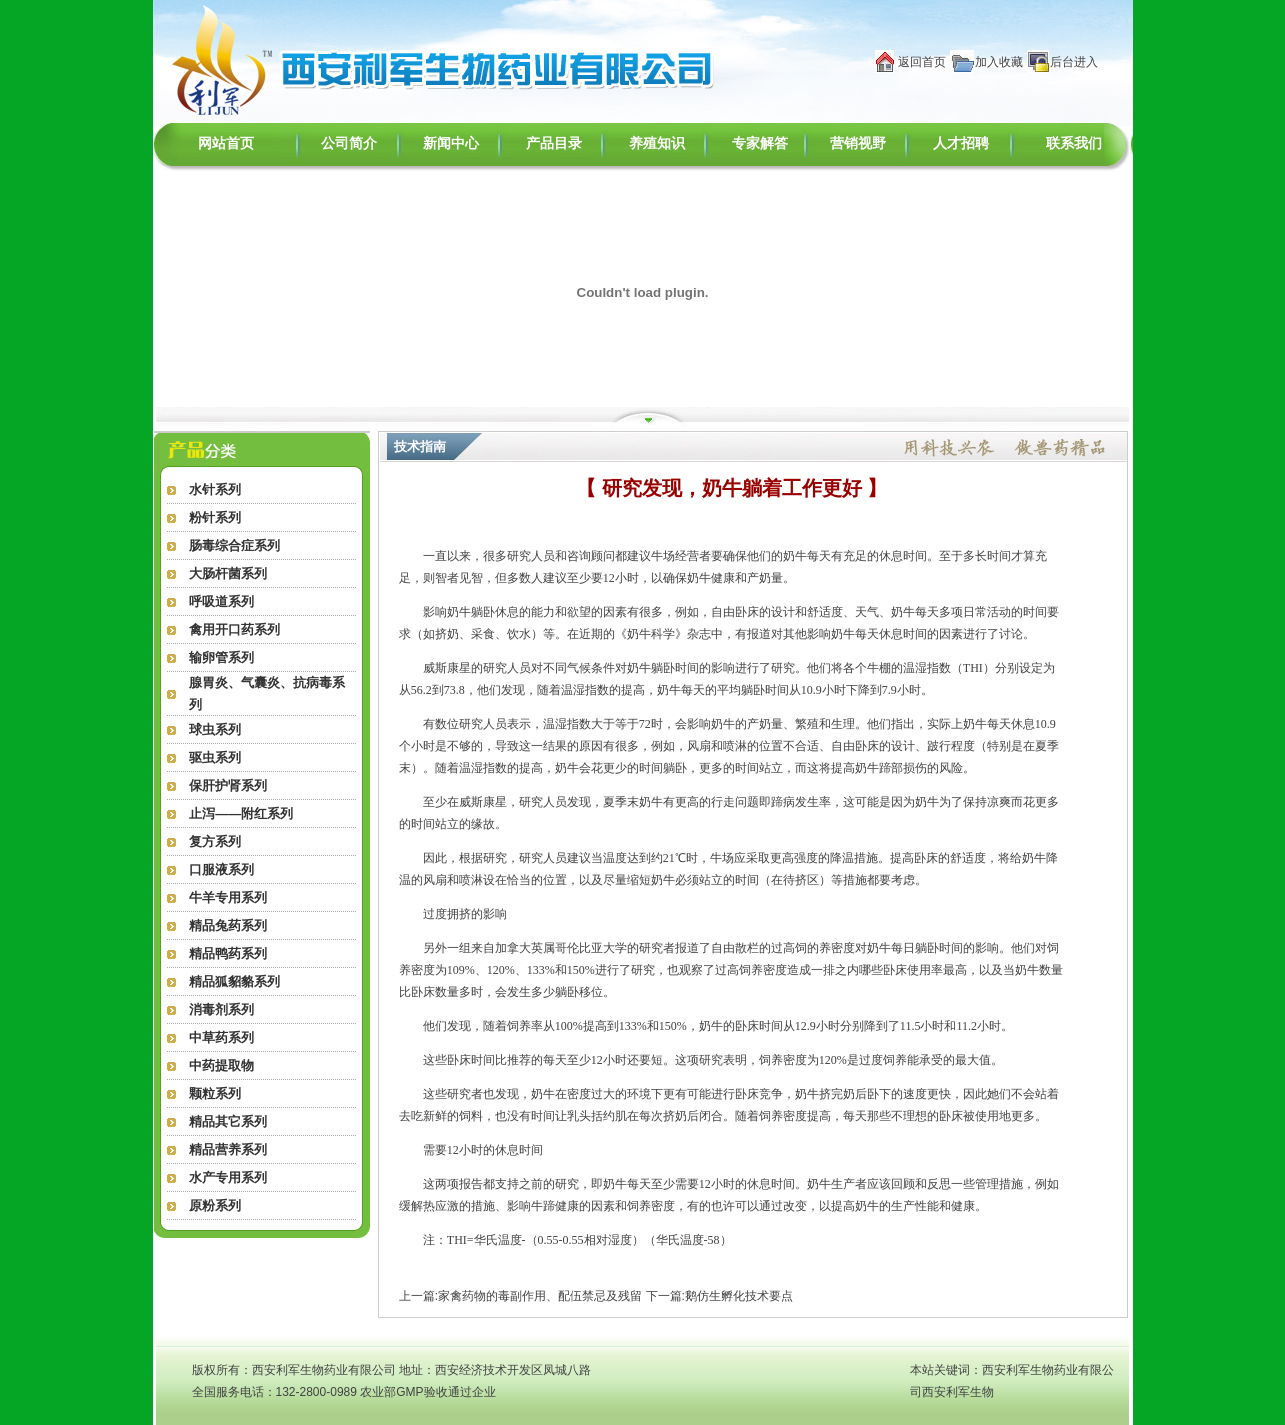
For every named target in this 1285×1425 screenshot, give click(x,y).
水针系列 (215, 489)
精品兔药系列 (228, 925)
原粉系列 (215, 1205)
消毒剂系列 (221, 1009)
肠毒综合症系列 (234, 545)
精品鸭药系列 (228, 953)
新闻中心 (451, 143)
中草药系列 (221, 1037)
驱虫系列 (215, 757)
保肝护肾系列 (228, 785)
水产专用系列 (228, 1177)
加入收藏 (999, 62)
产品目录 (554, 143)
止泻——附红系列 (241, 813)
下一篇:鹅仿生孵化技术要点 (719, 1296)
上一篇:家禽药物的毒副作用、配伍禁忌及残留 (520, 1296)
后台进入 (1074, 62)
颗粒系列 (215, 1093)
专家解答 (760, 143)
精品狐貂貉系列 (234, 981)
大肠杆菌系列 (228, 573)
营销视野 (858, 143)
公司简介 (349, 143)
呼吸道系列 (221, 601)
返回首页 (922, 62)
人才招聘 (961, 143)
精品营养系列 (228, 1149)
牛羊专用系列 (228, 897)
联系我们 (1074, 143)
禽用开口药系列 (234, 629)
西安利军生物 (958, 1392)
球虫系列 (215, 729)
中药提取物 (221, 1065)
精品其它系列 (228, 1121)
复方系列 (215, 841)
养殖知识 (657, 143)
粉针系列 (215, 517)
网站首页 (226, 143)
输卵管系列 (221, 657)
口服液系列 (221, 869)
